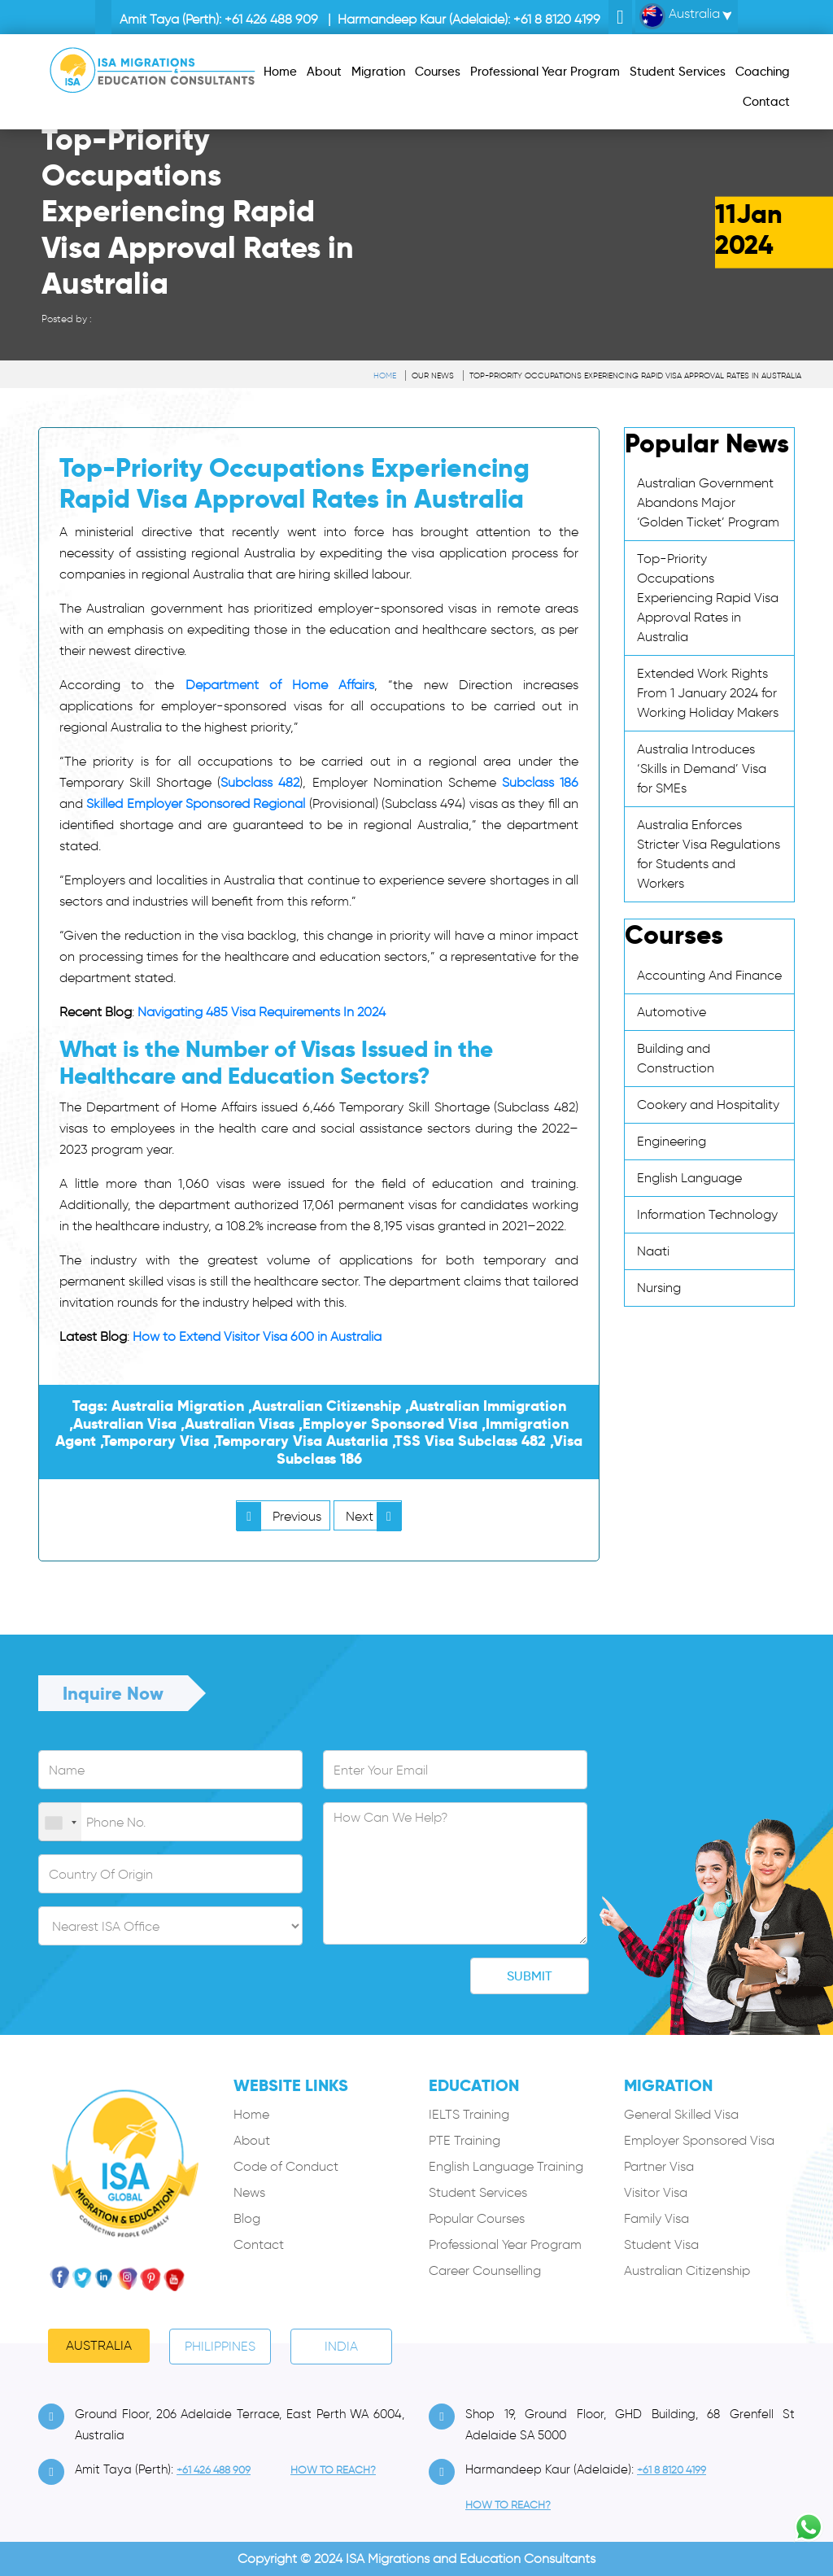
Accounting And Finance (709, 975)
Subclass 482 (259, 782)
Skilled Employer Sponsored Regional (195, 803)
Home (384, 375)
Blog (246, 2218)
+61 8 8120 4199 (556, 19)
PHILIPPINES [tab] (220, 2346)
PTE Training (464, 2140)
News (249, 2192)
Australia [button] (679, 16)
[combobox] (60, 1822)
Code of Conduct (285, 2166)
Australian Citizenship (687, 2270)
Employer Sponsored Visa (699, 2140)
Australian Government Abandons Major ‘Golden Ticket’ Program (708, 502)
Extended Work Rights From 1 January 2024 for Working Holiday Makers (707, 693)
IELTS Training (469, 2114)
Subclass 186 (540, 782)
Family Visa (656, 2218)
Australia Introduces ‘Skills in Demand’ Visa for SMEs (701, 768)
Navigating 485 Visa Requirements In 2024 (261, 1011)
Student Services (478, 2192)
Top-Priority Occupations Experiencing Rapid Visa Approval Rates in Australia (635, 375)
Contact (258, 2244)
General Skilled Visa (681, 2114)
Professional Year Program (505, 2244)
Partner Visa (659, 2166)
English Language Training (506, 2166)
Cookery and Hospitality (708, 1104)
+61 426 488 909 (271, 19)
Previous (279, 1516)
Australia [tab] (99, 2345)
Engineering (671, 1141)
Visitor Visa (655, 2192)
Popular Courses (477, 2218)
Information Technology (707, 1214)
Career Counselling (485, 2270)
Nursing (659, 1287)
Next (373, 1516)
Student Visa (661, 2244)
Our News (433, 375)
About (251, 2140)
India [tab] (341, 2346)
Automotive (671, 1011)
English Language (689, 1177)
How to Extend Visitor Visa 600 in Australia (257, 1336)
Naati (653, 1251)
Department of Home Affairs (280, 684)
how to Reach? (333, 2470)
